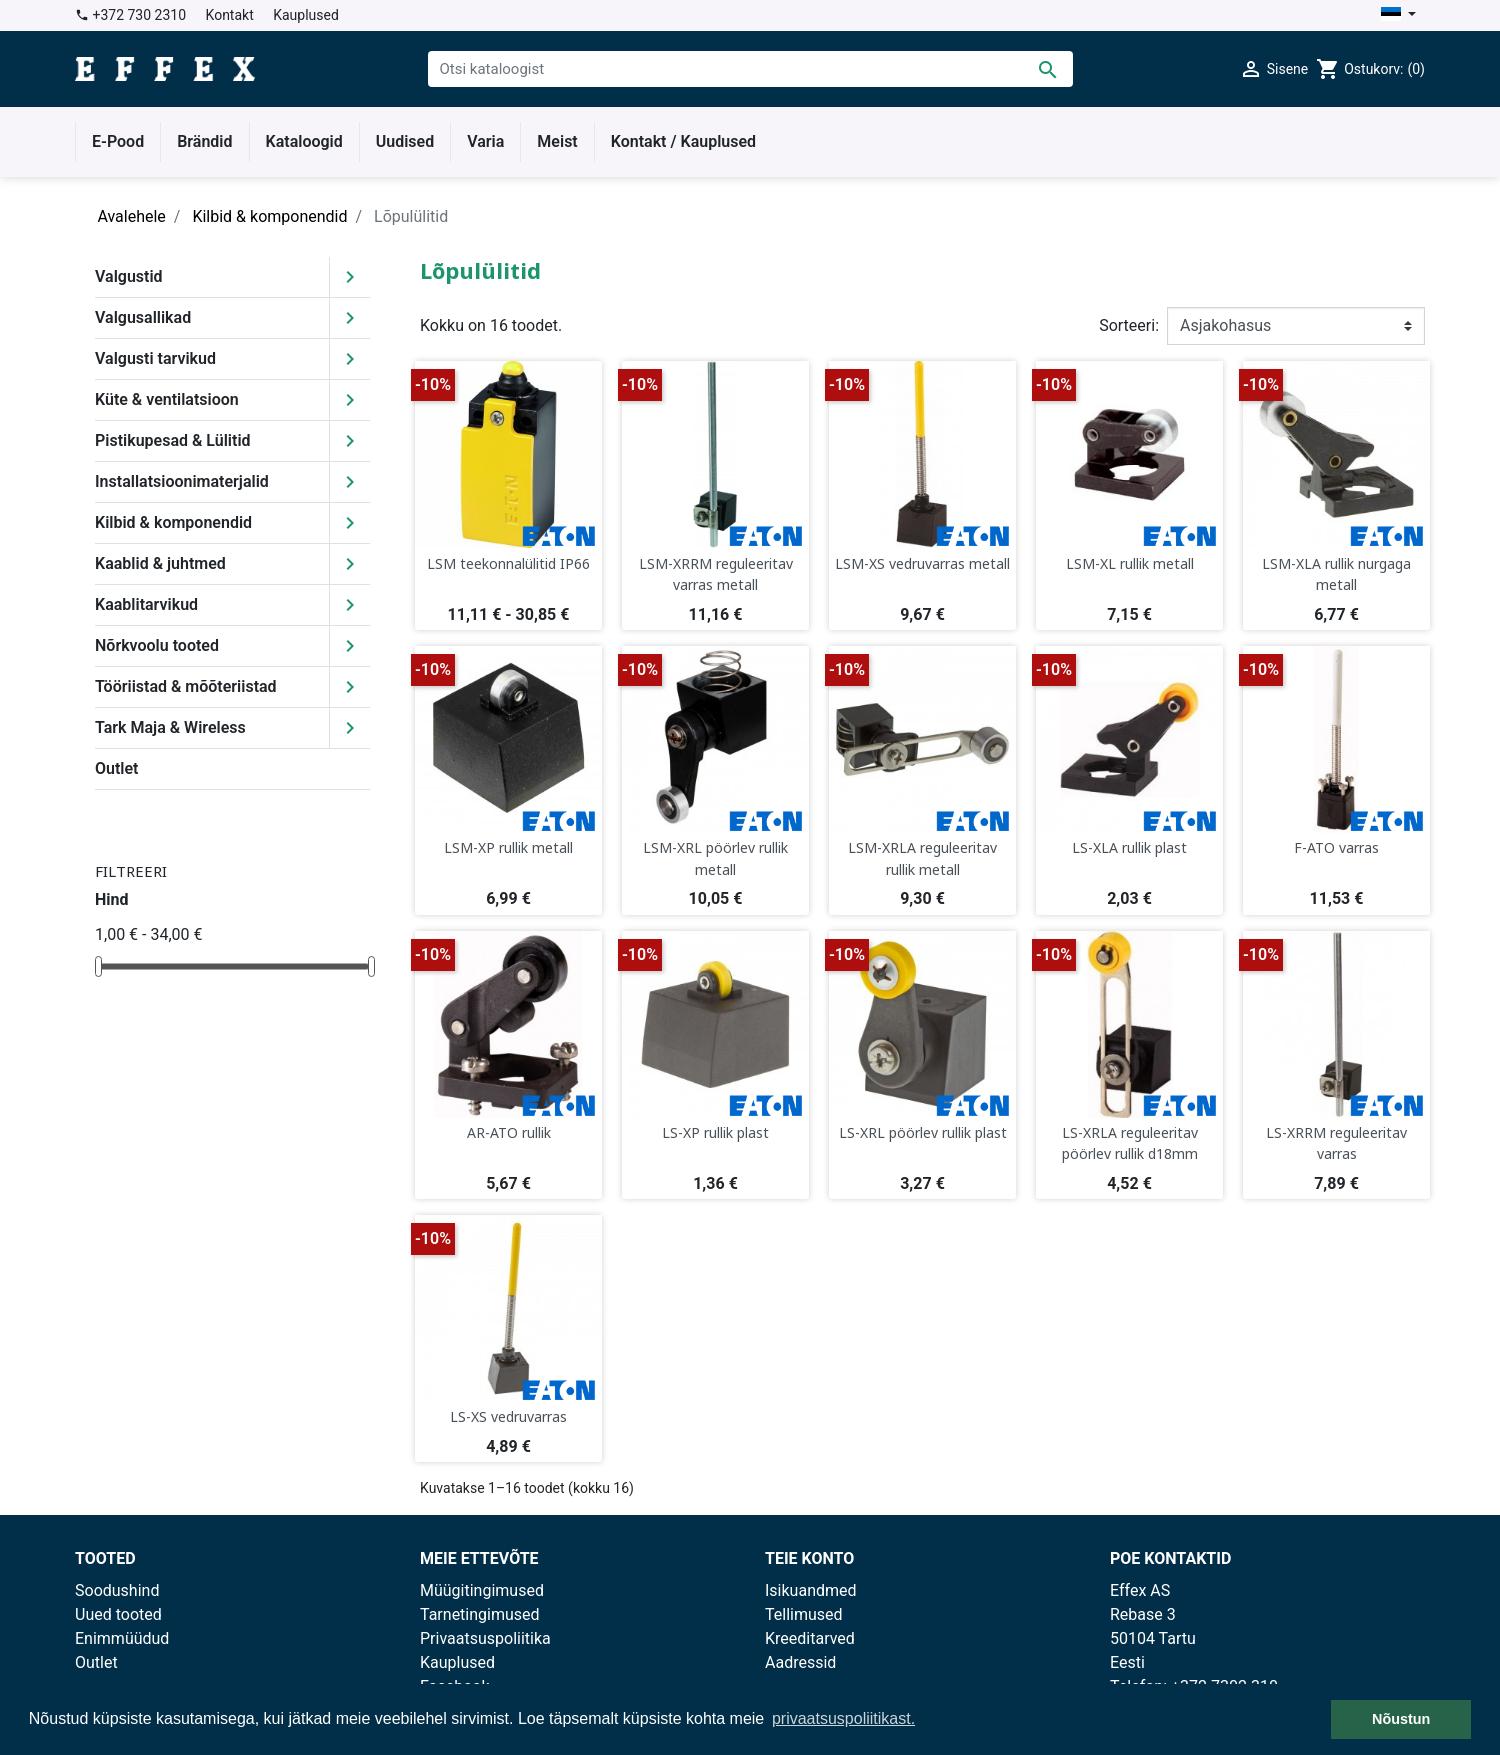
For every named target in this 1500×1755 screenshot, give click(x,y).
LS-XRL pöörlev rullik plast (923, 1132)
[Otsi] (750, 69)
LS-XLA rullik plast (1129, 847)
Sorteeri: (1129, 325)
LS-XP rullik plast (715, 1132)
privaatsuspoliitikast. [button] (843, 1718)
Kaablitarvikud (146, 604)
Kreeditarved (810, 1638)
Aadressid (800, 1662)
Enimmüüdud (122, 1638)
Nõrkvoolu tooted (157, 645)
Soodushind (117, 1590)
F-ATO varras (1336, 847)
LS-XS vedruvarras (508, 1416)
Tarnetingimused (480, 1614)
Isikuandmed (811, 1590)
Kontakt (230, 15)
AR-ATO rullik (509, 1132)
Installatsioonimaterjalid (182, 481)
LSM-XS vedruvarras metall (922, 563)
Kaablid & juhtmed (160, 563)
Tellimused (804, 1614)
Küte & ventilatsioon (167, 399)
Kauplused (306, 15)
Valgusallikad (143, 317)
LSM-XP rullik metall (508, 847)
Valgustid (129, 276)
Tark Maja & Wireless (170, 727)
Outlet (116, 768)
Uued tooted (118, 1614)
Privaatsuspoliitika (485, 1638)
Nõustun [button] (1401, 1719)
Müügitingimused (482, 1590)
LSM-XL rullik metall (1130, 563)
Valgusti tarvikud (155, 358)
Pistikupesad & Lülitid (173, 440)
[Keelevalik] (1398, 15)
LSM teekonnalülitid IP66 (508, 563)
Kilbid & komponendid (173, 522)
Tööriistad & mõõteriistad (186, 686)
